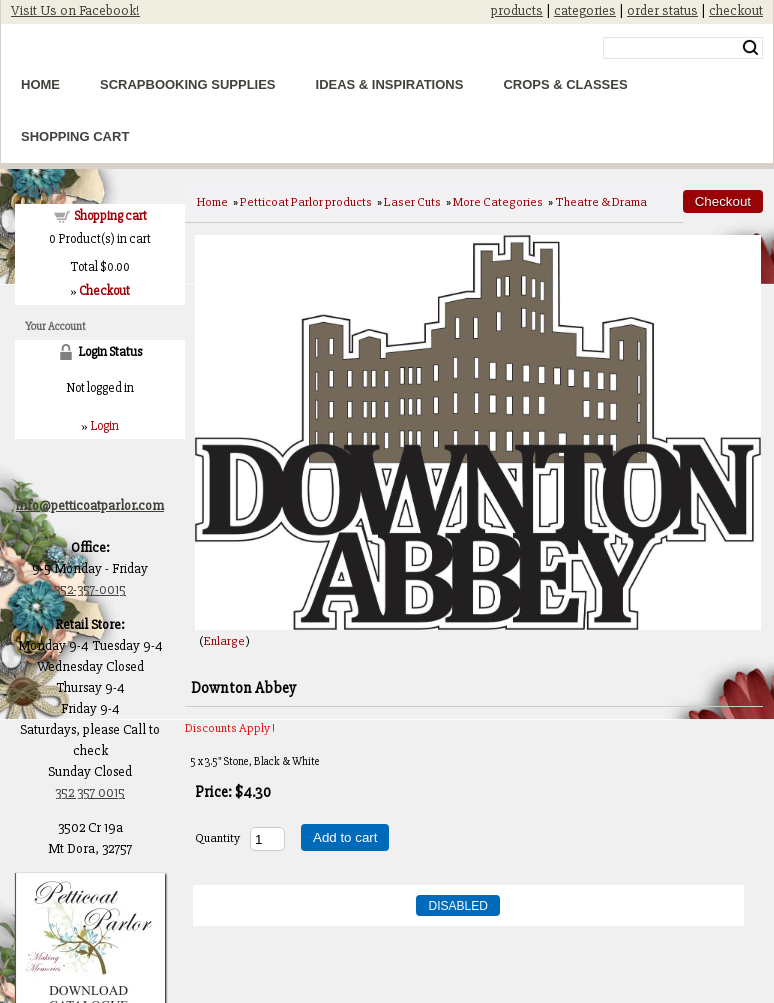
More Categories (498, 202)
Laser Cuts (412, 202)
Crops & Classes (565, 84)
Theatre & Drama (601, 202)
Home (40, 84)
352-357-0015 (90, 589)
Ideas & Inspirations (390, 84)
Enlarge (224, 641)
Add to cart (345, 837)
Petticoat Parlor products (306, 202)
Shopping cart (110, 216)
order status (662, 10)
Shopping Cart (75, 136)
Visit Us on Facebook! (75, 10)
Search (750, 48)
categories (585, 10)
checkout (736, 10)
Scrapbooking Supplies (188, 84)
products (517, 10)
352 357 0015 (90, 792)
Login (104, 426)
